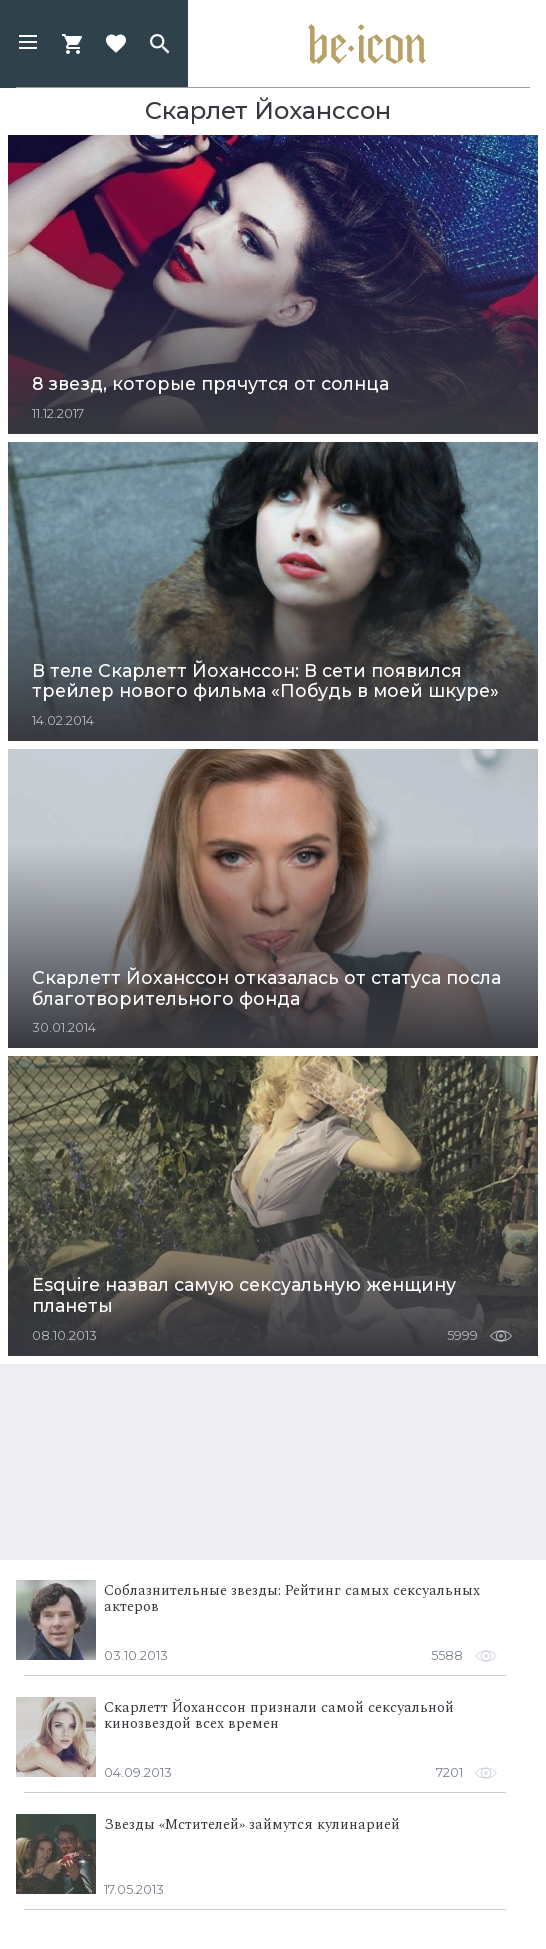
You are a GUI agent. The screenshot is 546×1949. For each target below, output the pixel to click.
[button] (28, 44)
